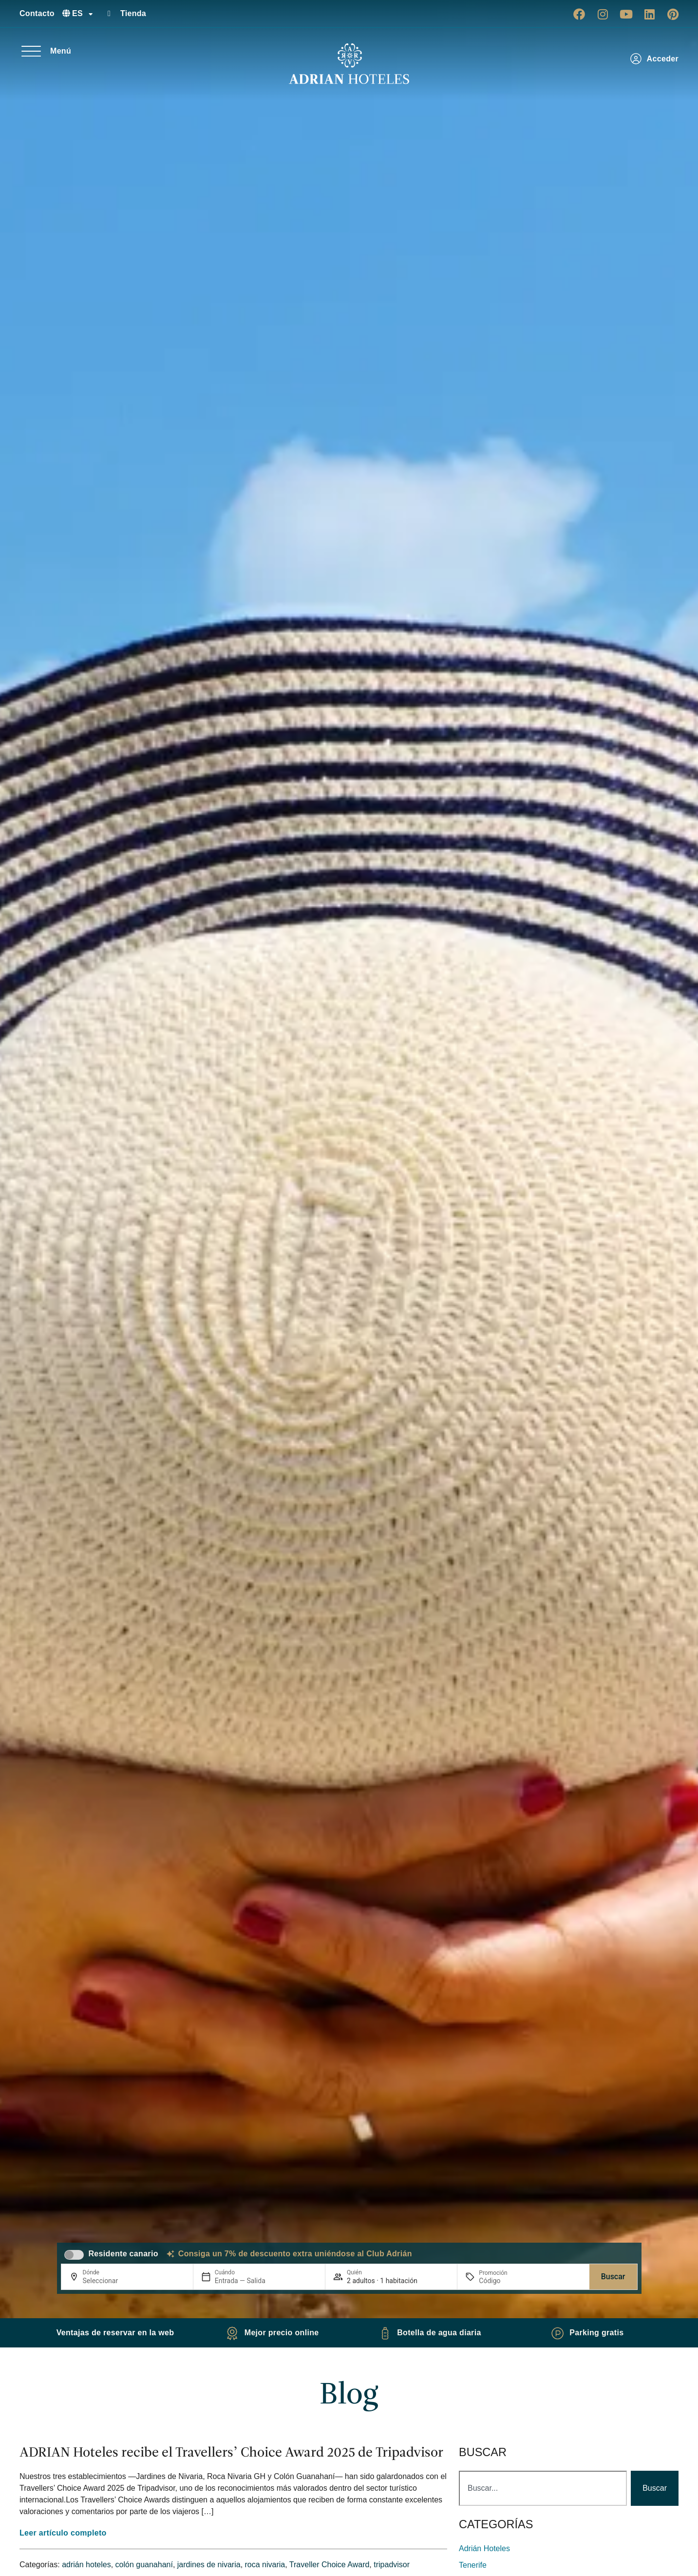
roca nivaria (265, 2564)
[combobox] (543, 2488)
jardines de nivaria (209, 2564)
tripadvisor (392, 2564)
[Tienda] (109, 14)
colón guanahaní (144, 2564)
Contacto (37, 13)
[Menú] (31, 51)
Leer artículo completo (63, 2533)
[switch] (74, 2255)
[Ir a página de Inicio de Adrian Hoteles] (349, 63)
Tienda (133, 13)
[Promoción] (502, 2281)
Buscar (613, 2276)
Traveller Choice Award (329, 2564)
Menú (60, 51)
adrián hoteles (86, 2564)
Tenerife (473, 2565)
